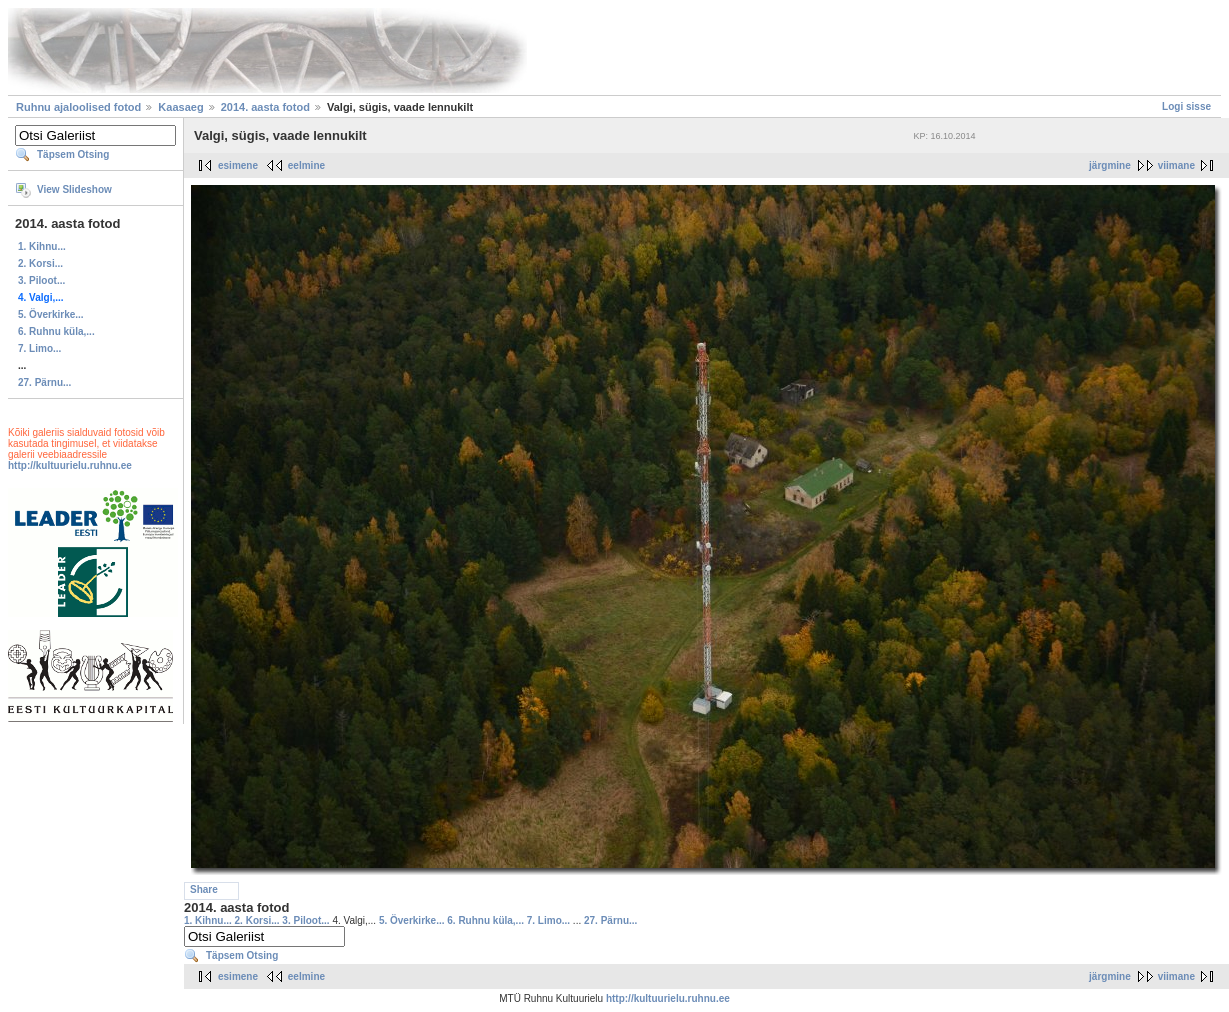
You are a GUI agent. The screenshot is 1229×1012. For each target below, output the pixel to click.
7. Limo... (39, 348)
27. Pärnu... (44, 382)
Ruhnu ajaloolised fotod (78, 107)
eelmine (306, 165)
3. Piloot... (41, 280)
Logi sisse (1186, 106)
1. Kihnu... (42, 246)
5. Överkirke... (51, 314)
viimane (1176, 165)
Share (204, 889)
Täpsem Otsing (73, 154)
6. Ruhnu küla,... (56, 331)
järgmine (1110, 165)
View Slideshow (74, 189)
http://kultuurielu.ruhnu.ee (70, 465)
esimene (238, 165)
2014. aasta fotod (265, 107)
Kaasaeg (180, 107)
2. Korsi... (40, 263)
